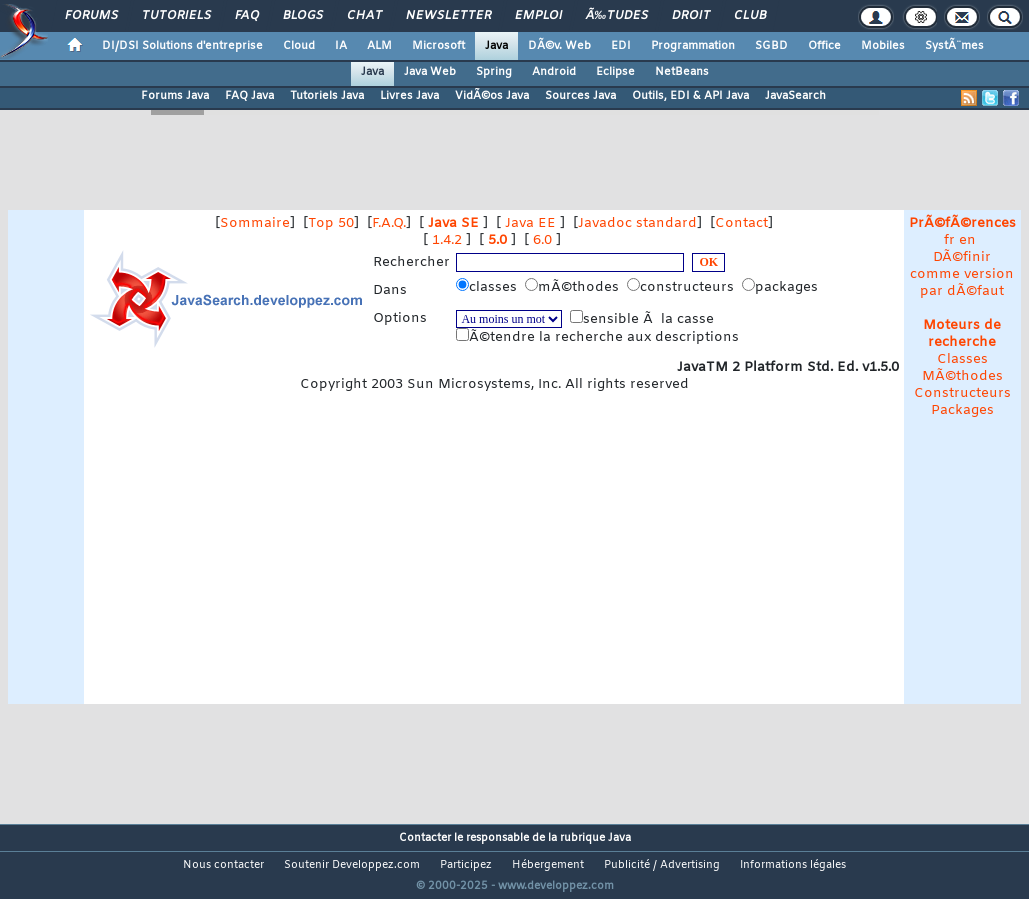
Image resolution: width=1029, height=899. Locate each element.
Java (496, 46)
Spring (494, 72)
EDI (621, 46)
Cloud (299, 46)
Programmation (693, 46)
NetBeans (682, 72)
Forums (91, 16)
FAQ (247, 16)
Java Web (430, 72)
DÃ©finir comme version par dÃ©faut (962, 274)
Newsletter (448, 16)
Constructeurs (962, 393)
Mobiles (883, 46)
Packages (962, 410)
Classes (962, 359)
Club (750, 16)
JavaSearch (795, 96)
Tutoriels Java (327, 96)
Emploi (538, 16)
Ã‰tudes (617, 16)
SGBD (771, 46)
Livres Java (409, 96)
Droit (691, 16)
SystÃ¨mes (954, 46)
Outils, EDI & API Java (690, 96)
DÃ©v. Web (559, 46)
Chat (364, 16)
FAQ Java (249, 96)
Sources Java (580, 96)
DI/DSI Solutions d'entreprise (182, 46)
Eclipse (615, 72)
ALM (379, 46)
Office (824, 46)
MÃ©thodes (962, 376)
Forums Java (175, 96)
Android (554, 72)
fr (949, 240)
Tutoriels (176, 16)
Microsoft (438, 46)
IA (341, 46)
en (967, 240)
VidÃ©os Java (492, 96)
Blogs (303, 16)
